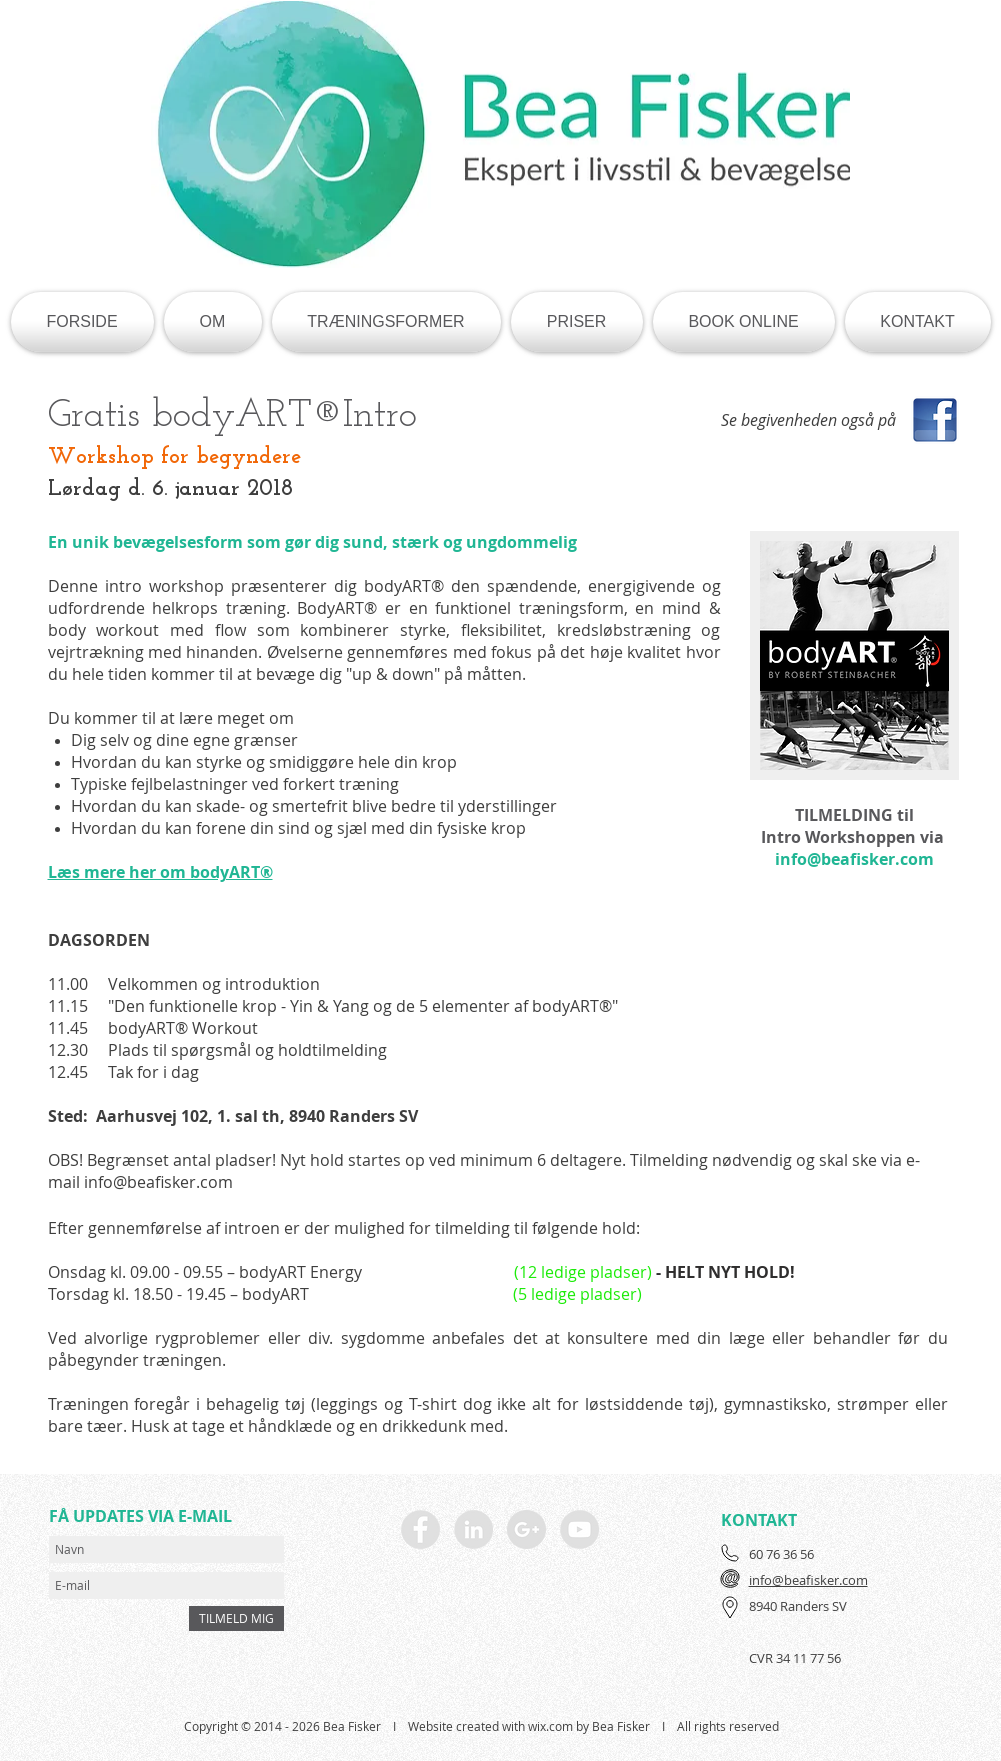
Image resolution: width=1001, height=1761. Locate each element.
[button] (213, 322)
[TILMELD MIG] (236, 1618)
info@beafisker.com (854, 859)
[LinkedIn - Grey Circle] (473, 1529)
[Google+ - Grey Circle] (526, 1529)
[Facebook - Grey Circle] (420, 1529)
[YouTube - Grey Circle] (579, 1529)
